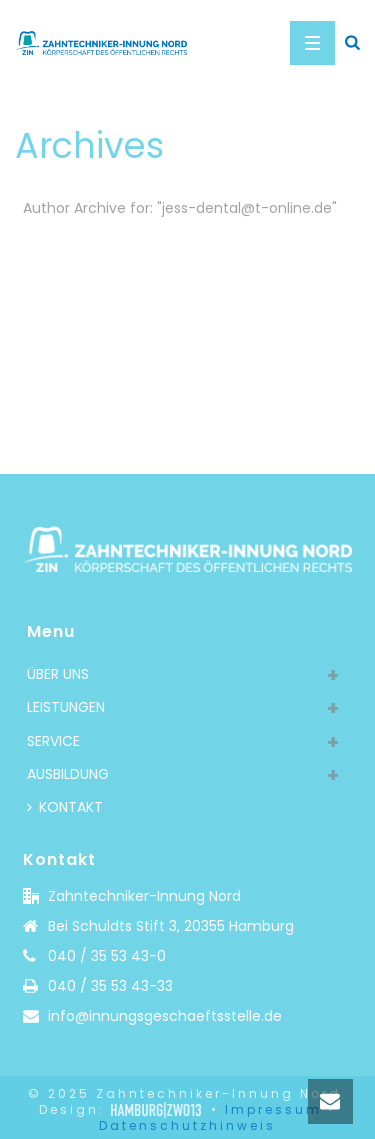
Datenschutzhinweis (187, 1125)
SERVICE (53, 741)
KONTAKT (65, 807)
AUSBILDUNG (68, 774)
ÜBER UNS (58, 674)
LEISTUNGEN (66, 707)
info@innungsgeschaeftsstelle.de (165, 1016)
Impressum (273, 1109)
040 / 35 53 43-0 (107, 956)
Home (183, 260)
